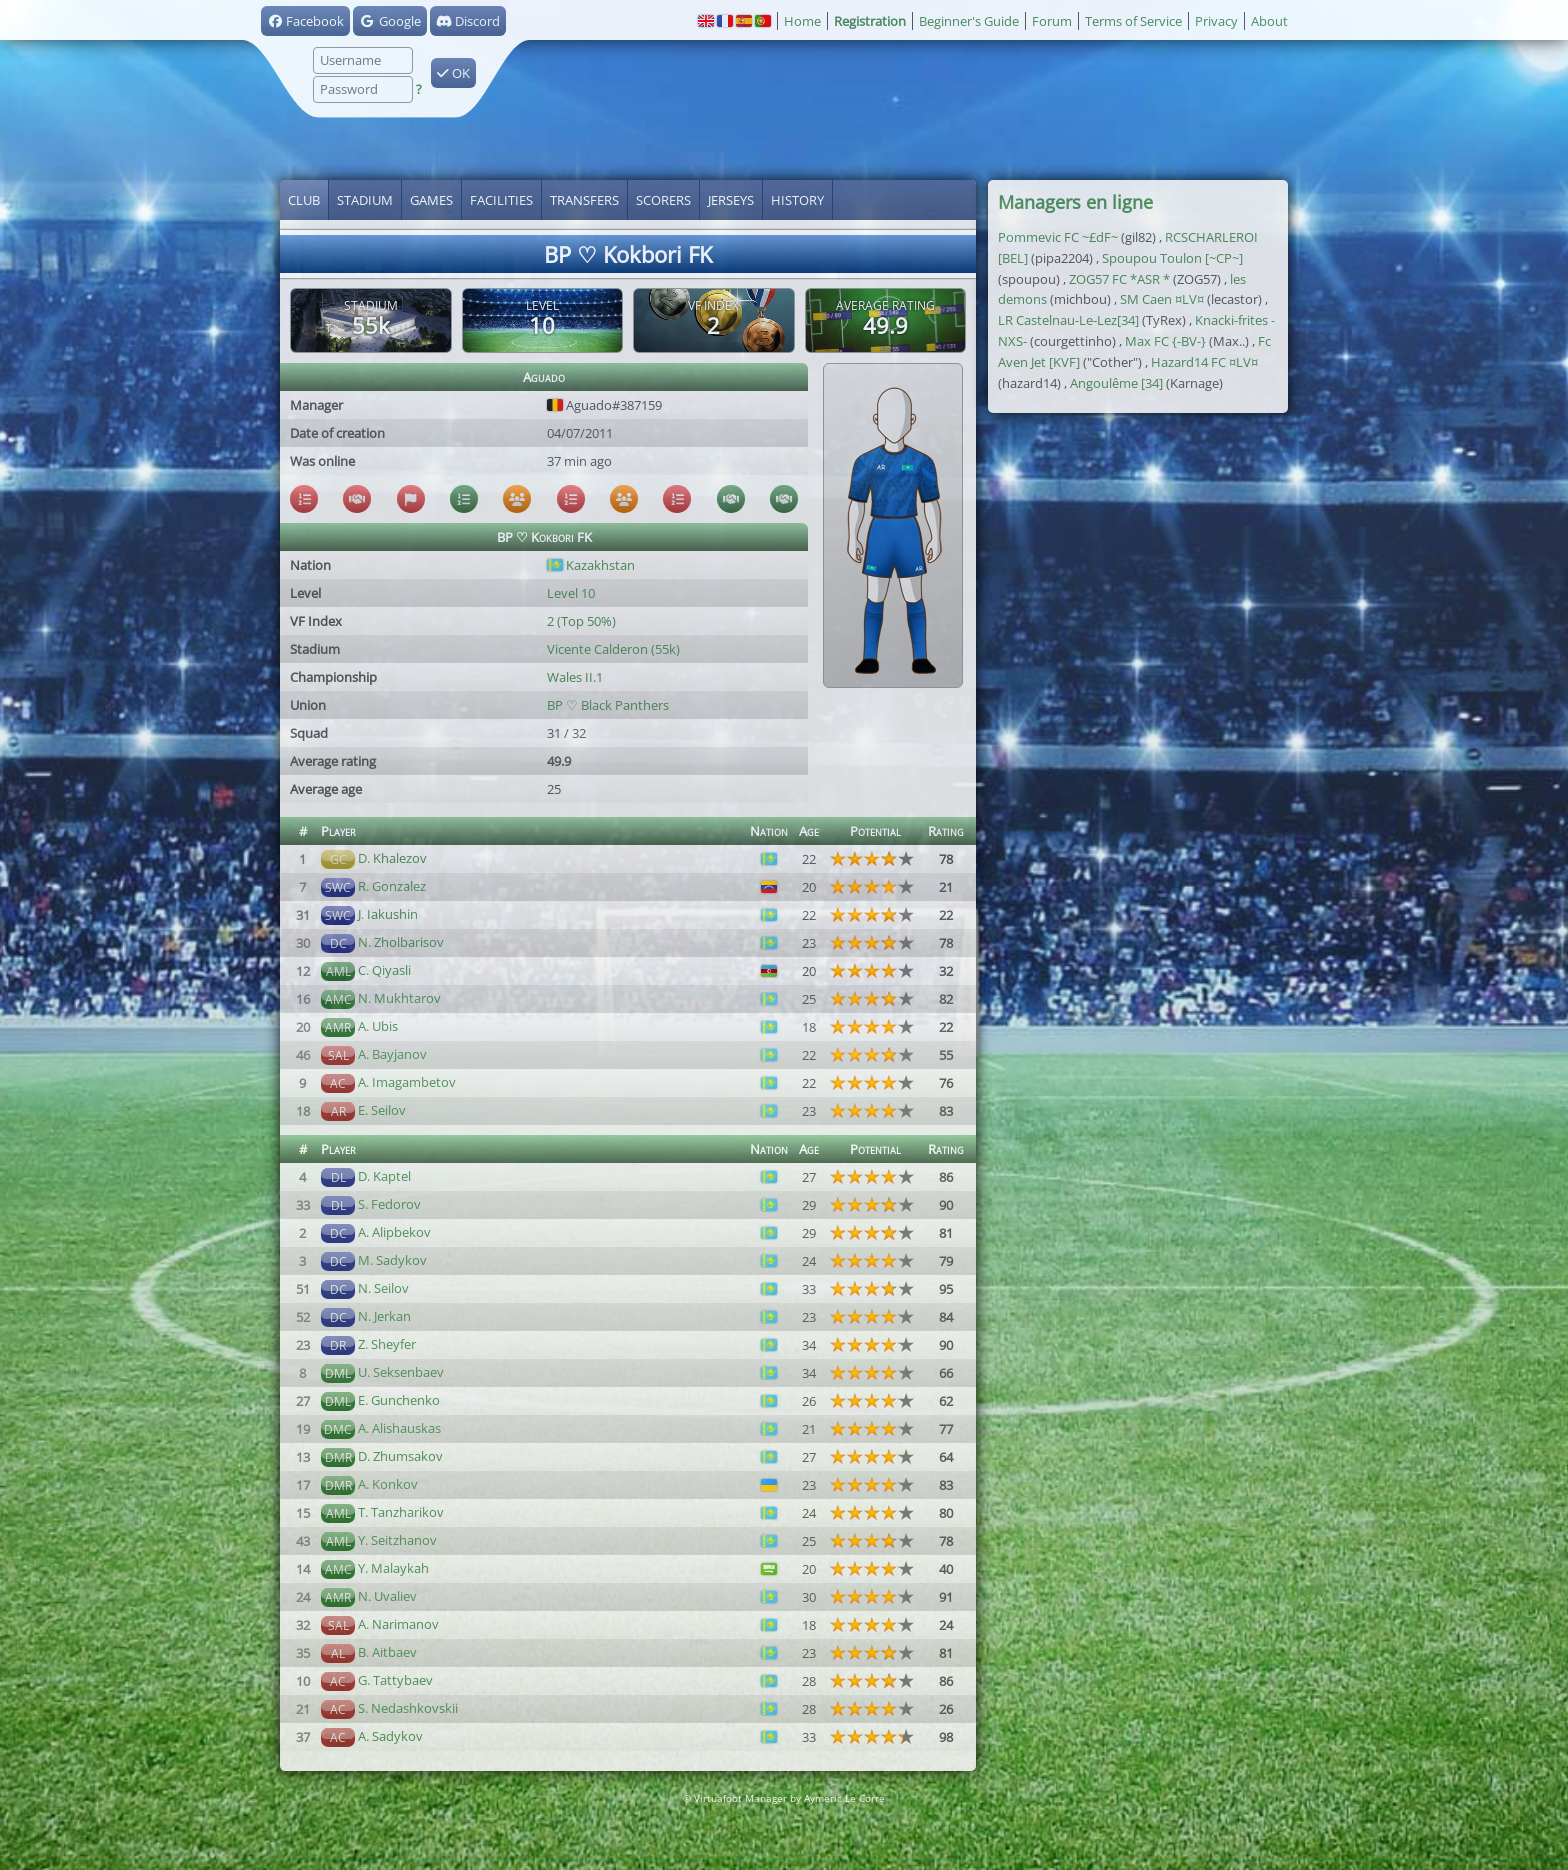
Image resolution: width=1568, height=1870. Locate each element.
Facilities (501, 200)
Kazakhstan (591, 565)
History (797, 200)
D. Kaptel (384, 1176)
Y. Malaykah (393, 1568)
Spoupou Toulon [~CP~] (1172, 258)
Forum (1052, 21)
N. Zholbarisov (401, 942)
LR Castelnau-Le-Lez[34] (1068, 320)
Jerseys (731, 200)
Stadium (365, 200)
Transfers (584, 200)
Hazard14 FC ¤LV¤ (1204, 362)
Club (304, 200)
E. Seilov (382, 1110)
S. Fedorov (389, 1204)
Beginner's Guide (969, 21)
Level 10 (571, 593)
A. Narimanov (398, 1624)
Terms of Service (1133, 21)
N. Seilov (383, 1288)
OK (453, 73)
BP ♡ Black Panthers (608, 705)
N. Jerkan (384, 1316)
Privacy (1216, 21)
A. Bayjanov (392, 1054)
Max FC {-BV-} (1165, 341)
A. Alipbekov (394, 1232)
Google (389, 21)
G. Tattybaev (395, 1680)
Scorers (663, 200)
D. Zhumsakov (400, 1456)
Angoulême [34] (1116, 383)
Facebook (305, 21)
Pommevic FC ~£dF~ (1058, 237)
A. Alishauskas (399, 1428)
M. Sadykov (392, 1260)
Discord (468, 21)
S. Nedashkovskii (408, 1708)
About (1269, 21)
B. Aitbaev (387, 1652)
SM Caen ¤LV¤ (1162, 299)
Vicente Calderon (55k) (613, 649)
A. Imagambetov (407, 1082)
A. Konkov (388, 1484)
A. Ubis (378, 1026)
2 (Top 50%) (581, 621)
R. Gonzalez (392, 886)
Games (431, 200)
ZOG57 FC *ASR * (1119, 279)
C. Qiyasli (384, 970)
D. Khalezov (392, 858)
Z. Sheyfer (387, 1344)
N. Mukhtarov (399, 998)
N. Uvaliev (387, 1596)
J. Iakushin (388, 914)
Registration (870, 21)
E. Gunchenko (399, 1400)
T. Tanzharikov (401, 1512)
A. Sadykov (390, 1736)
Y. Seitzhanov (397, 1540)
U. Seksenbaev (401, 1372)
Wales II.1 (575, 677)
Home (802, 21)
